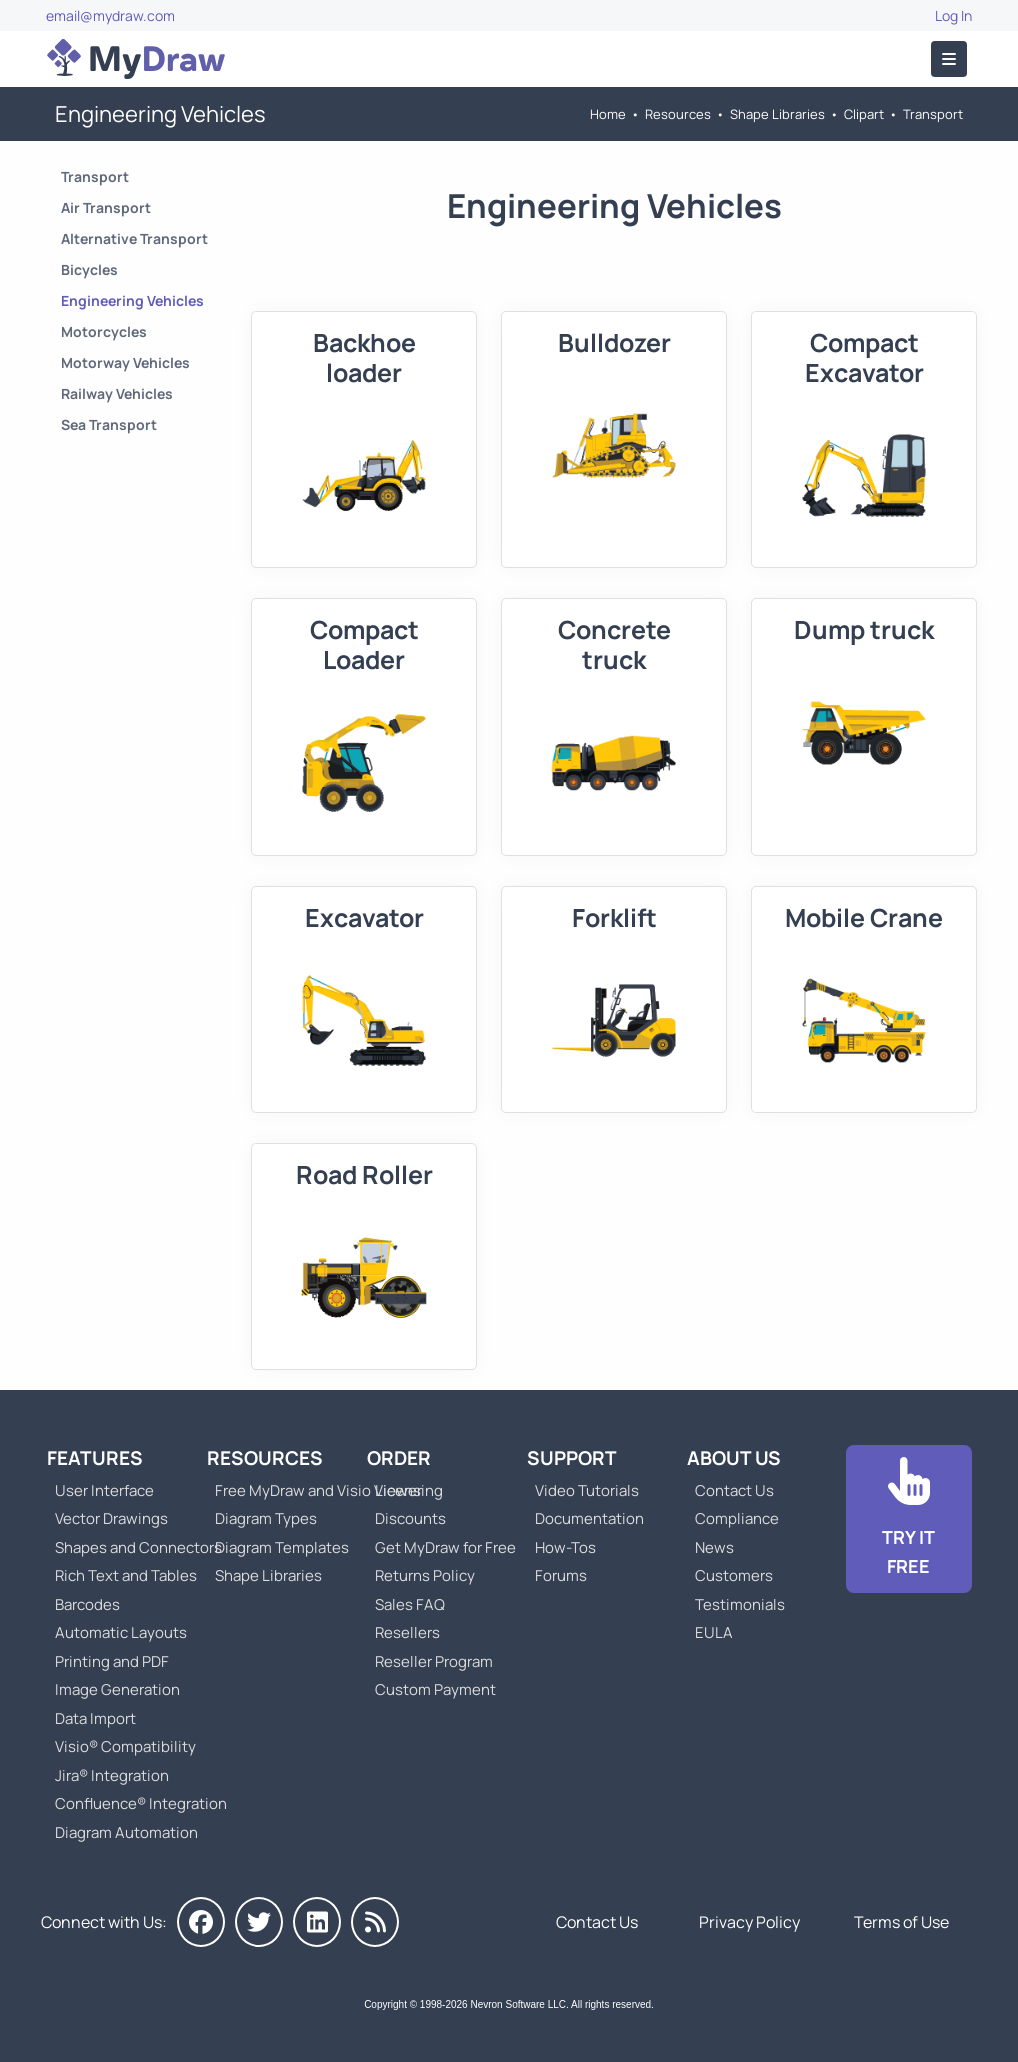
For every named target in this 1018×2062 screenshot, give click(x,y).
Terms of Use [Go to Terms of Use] (901, 1922)
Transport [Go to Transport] (933, 114)
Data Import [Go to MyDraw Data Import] (95, 1718)
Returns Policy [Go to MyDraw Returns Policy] (425, 1575)
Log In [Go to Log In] (953, 15)
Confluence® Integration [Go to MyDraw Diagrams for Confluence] (141, 1803)
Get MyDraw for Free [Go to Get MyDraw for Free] (445, 1547)
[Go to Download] (909, 1519)
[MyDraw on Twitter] (259, 1922)
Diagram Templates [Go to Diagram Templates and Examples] (282, 1547)
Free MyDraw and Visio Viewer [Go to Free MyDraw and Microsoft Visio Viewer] (311, 1490)
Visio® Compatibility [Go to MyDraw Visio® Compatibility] (125, 1746)
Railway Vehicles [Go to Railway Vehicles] (117, 393)
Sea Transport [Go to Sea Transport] (109, 424)
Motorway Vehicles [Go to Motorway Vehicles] (125, 362)
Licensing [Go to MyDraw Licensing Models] (409, 1490)
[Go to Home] (136, 59)
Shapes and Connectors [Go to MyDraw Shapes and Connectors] (138, 1547)
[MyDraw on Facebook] (201, 1922)
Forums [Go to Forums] (561, 1575)
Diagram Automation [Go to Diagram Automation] (126, 1832)
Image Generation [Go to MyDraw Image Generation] (117, 1689)
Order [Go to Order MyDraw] (399, 1458)
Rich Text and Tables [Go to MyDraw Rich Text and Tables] (126, 1575)
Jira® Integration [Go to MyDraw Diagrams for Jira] (112, 1775)
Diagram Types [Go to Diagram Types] (266, 1518)
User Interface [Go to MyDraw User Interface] (104, 1490)
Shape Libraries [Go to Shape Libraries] (777, 114)
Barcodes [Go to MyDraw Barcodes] (87, 1604)
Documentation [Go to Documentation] (589, 1518)
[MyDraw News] (375, 1922)
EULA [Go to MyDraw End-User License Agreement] (714, 1632)
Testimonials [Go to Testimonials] (740, 1604)
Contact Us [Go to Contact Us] (734, 1490)
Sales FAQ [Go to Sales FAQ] (410, 1604)
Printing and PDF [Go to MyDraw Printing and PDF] (112, 1661)
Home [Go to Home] (608, 114)
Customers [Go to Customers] (734, 1575)
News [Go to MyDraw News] (714, 1547)
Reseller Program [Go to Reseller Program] (434, 1661)
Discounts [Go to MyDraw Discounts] (410, 1518)
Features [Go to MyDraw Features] (95, 1458)
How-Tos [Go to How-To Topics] (565, 1547)
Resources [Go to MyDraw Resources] (678, 114)
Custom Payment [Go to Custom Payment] (435, 1689)
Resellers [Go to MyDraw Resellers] (407, 1632)
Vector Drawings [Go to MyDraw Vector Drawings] (111, 1518)
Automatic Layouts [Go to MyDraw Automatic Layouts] (121, 1632)
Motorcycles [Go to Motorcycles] (104, 331)
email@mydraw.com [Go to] (110, 15)
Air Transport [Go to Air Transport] (106, 207)
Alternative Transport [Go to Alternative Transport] (134, 238)
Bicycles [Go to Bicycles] (89, 269)
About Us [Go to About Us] (734, 1458)
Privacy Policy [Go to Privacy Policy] (749, 1922)
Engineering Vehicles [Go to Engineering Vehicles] (132, 300)
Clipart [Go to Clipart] (864, 114)
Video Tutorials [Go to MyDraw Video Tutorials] (587, 1490)
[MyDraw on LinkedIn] (317, 1922)
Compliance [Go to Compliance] (737, 1518)
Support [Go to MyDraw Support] (572, 1458)
